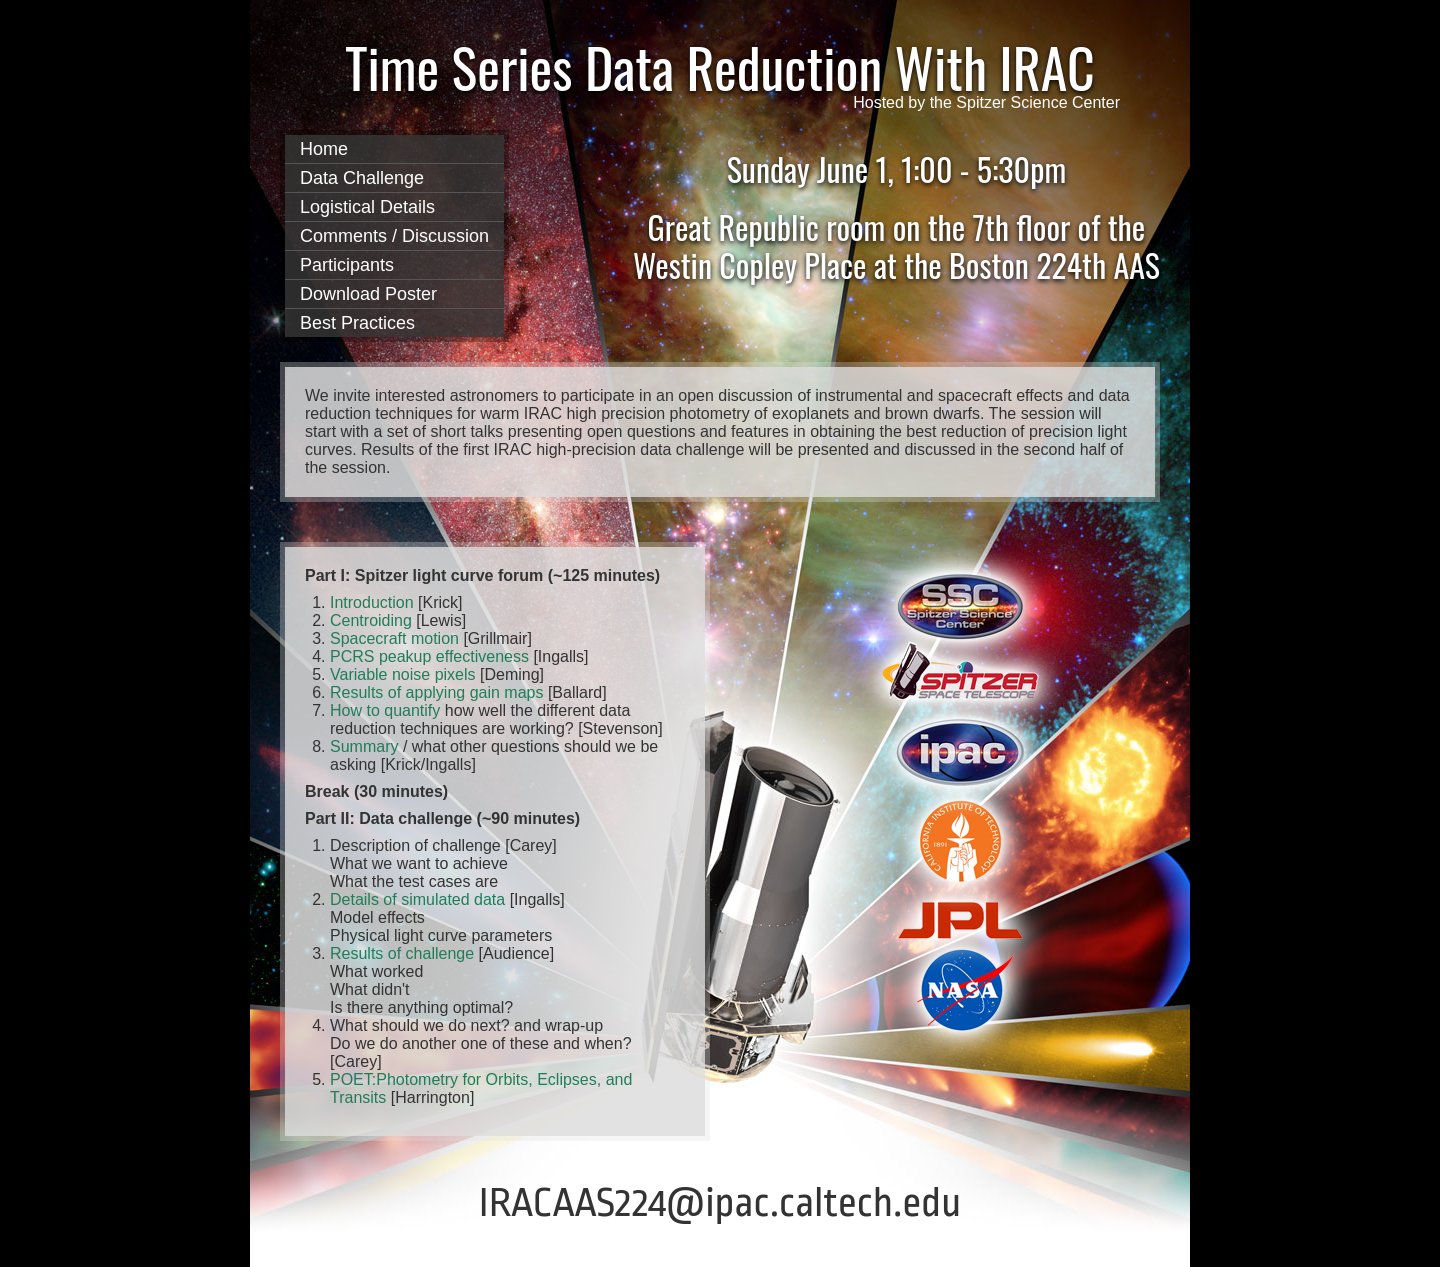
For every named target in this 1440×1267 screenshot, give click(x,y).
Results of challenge (402, 953)
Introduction (372, 602)
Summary (364, 746)
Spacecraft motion (394, 638)
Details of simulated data (417, 899)
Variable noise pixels (403, 674)
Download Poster (368, 294)
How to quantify (387, 710)
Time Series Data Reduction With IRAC (720, 67)
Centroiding (371, 620)
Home (324, 149)
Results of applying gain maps (436, 692)
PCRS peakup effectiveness (429, 656)
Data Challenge (362, 178)
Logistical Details (367, 207)
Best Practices (357, 323)
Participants (347, 265)
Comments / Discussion (394, 236)
